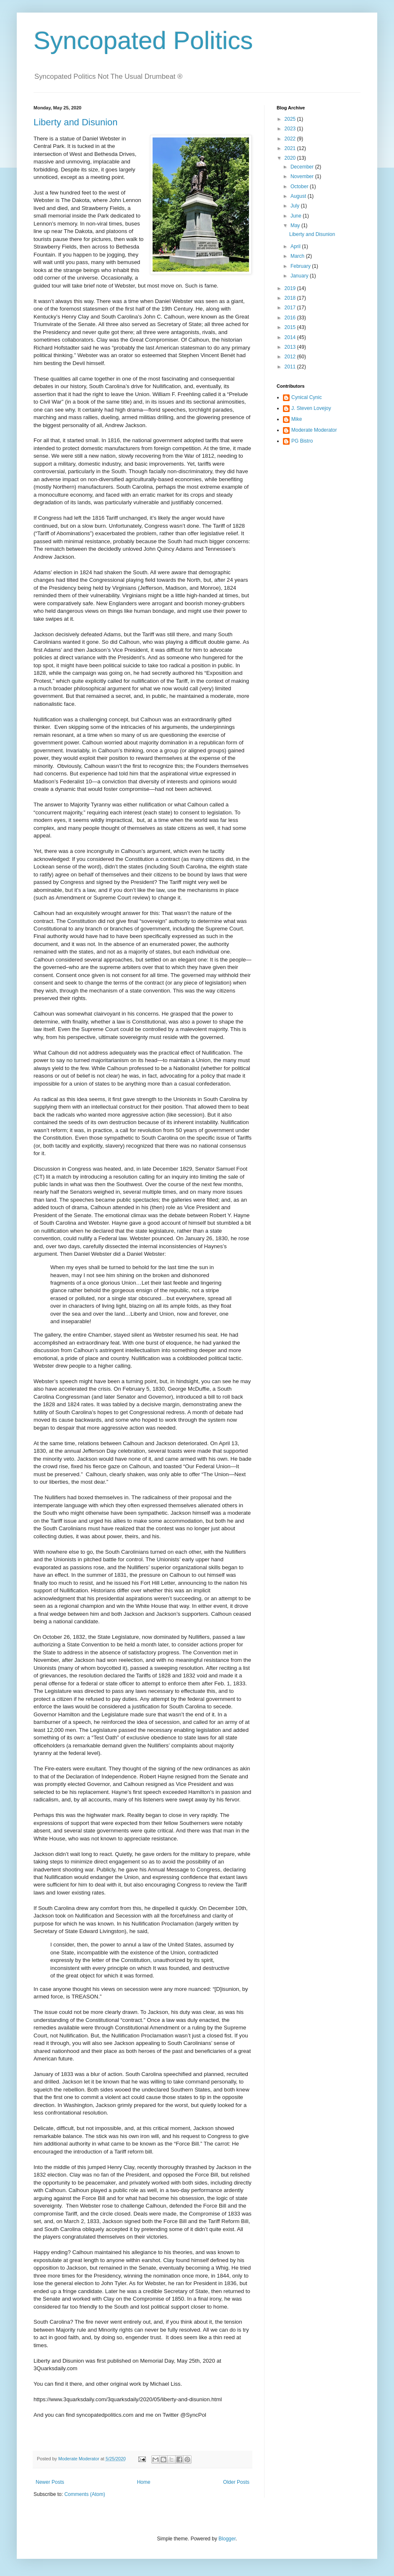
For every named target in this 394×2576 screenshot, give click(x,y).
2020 (291, 158)
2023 (291, 129)
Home (143, 2482)
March (298, 256)
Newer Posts (50, 2482)
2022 (291, 139)
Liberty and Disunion (76, 122)
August (299, 196)
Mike (296, 419)
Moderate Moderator (314, 430)
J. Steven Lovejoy (311, 408)
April (296, 246)
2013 (291, 347)
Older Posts (236, 2482)
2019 (291, 288)
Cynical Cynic (306, 397)
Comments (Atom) (84, 2494)
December (302, 167)
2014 (291, 337)
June (296, 216)
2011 (291, 367)
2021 (291, 148)
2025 (291, 119)
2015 (291, 327)
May (295, 225)
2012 (291, 357)
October (300, 186)
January (300, 276)
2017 (291, 308)
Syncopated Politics (143, 40)
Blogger (227, 2539)
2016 (291, 318)
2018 (291, 298)
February (301, 266)
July (295, 206)
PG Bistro (302, 441)
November (302, 176)
